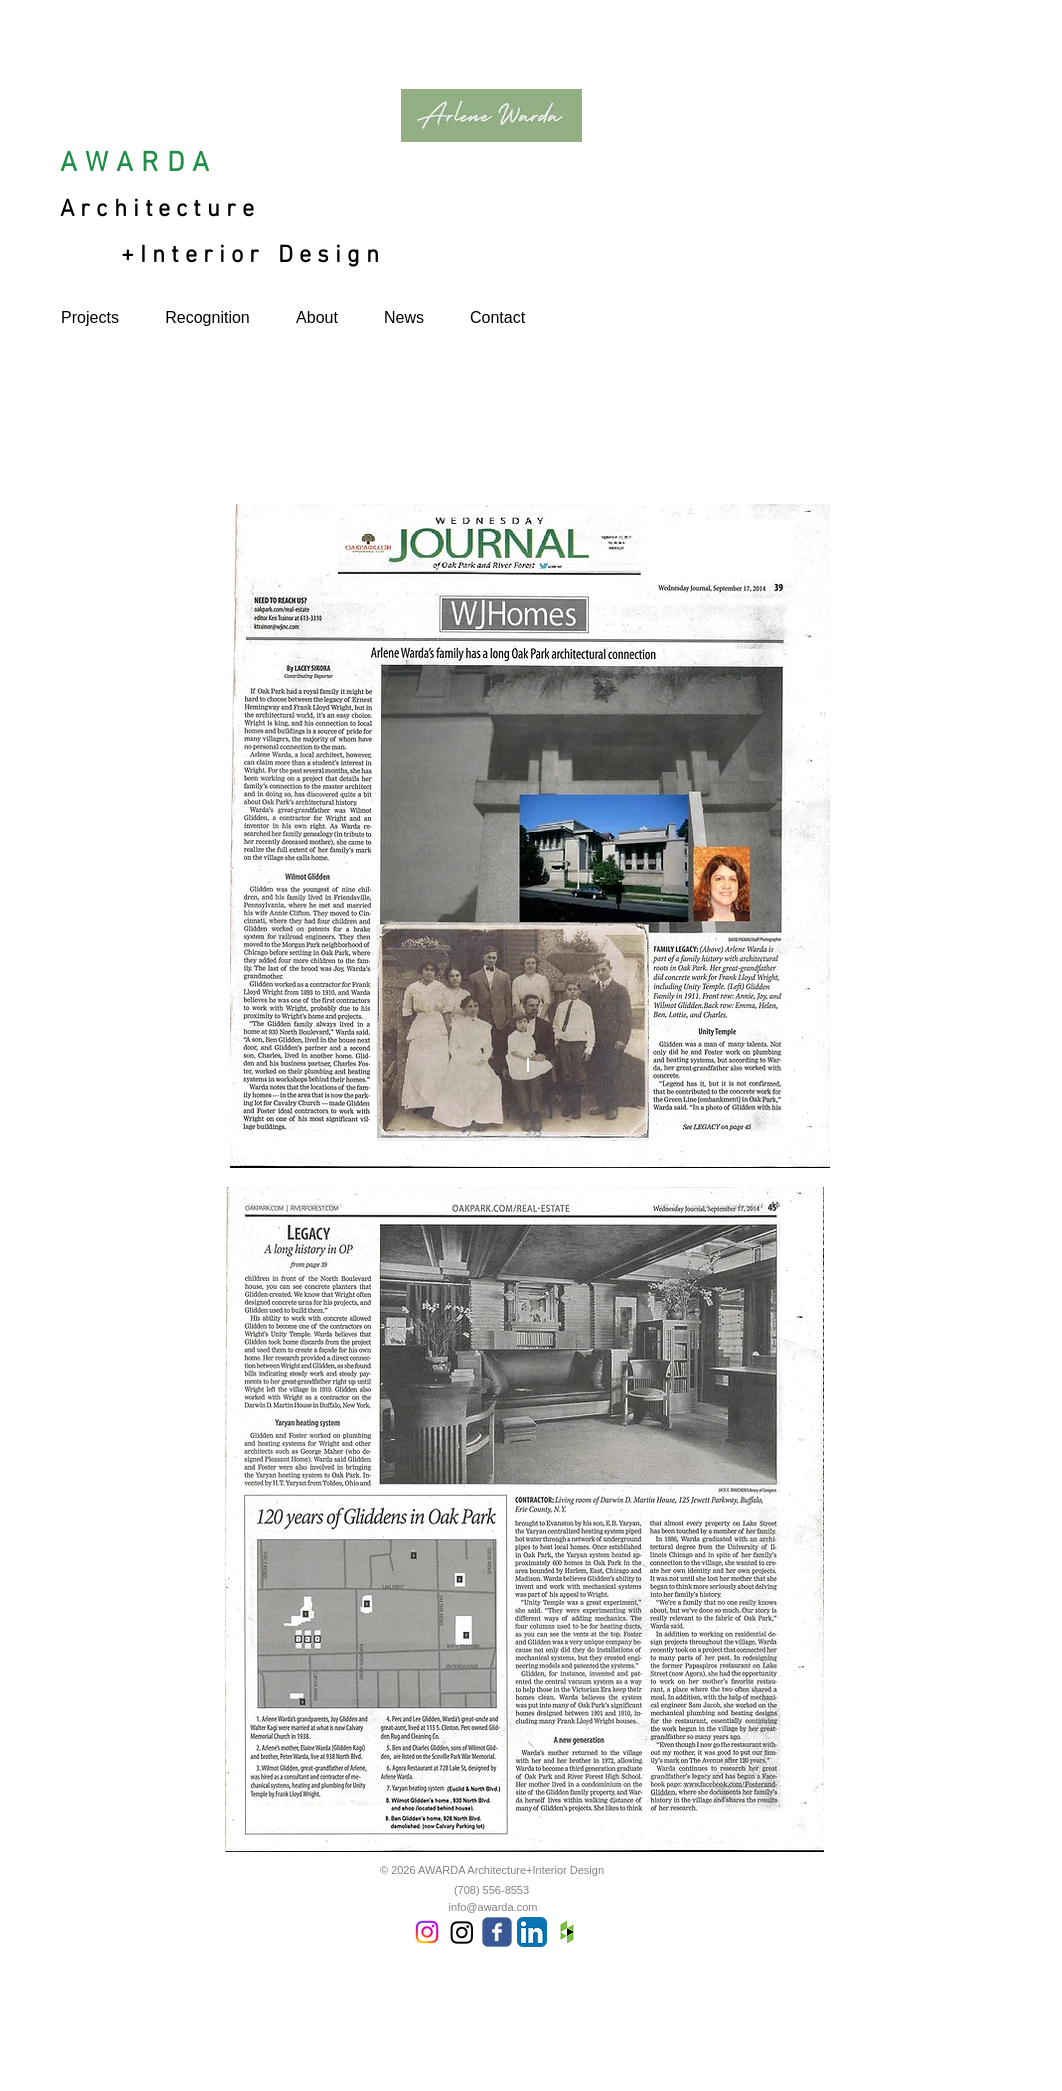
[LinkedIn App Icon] (532, 1932)
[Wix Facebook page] (497, 1932)
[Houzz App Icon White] (567, 1932)
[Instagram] (427, 1932)
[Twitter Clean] (935, 2042)
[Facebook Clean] (909, 2042)
